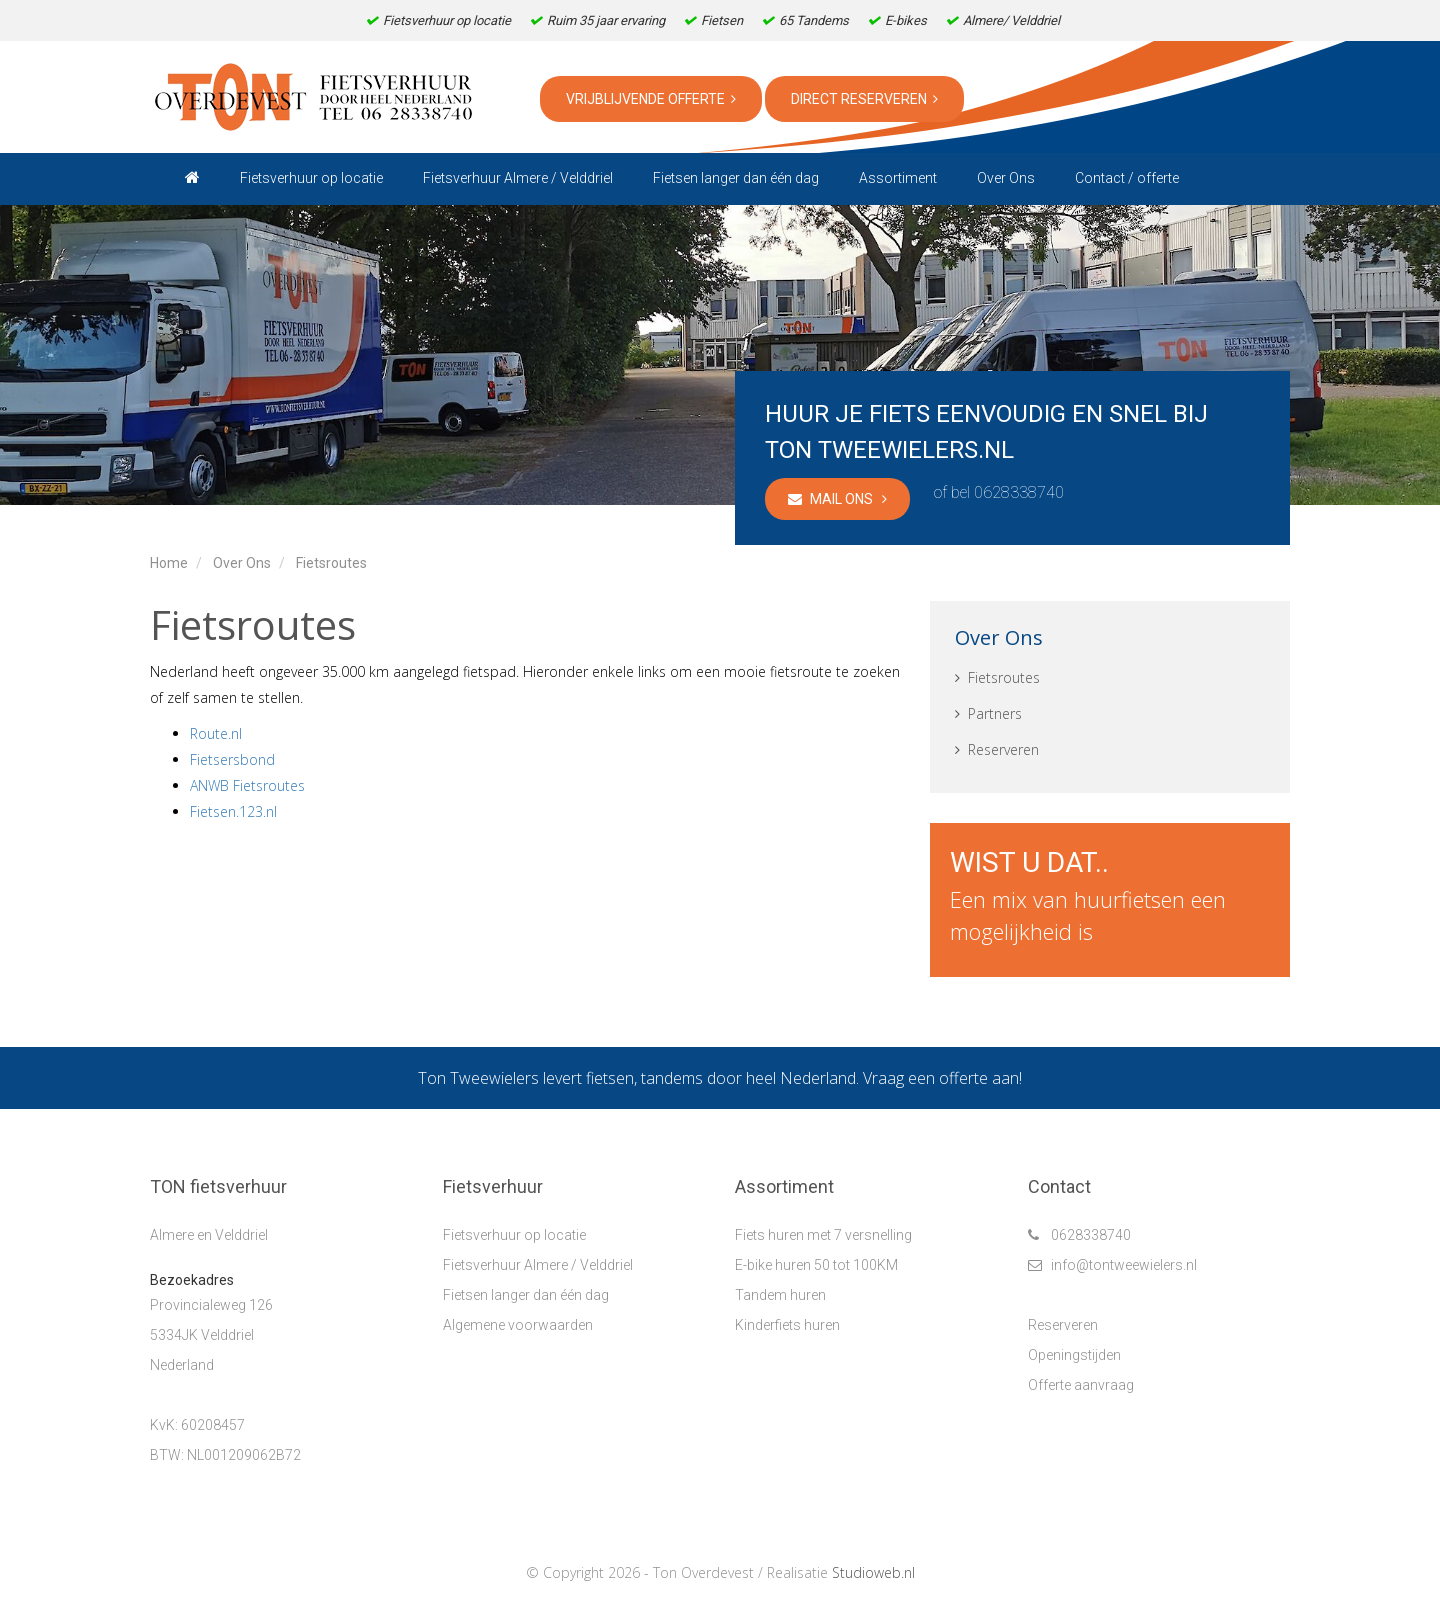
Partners (988, 713)
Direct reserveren (864, 99)
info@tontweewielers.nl (1112, 1265)
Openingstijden (1074, 1355)
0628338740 (1019, 492)
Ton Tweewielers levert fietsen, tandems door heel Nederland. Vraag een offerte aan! (720, 1078)
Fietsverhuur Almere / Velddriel (538, 1265)
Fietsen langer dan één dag (526, 1295)
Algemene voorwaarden (518, 1325)
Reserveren (997, 749)
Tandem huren (780, 1295)
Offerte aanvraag (1081, 1385)
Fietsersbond (232, 759)
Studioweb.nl (873, 1572)
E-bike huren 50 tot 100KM (816, 1265)
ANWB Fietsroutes (247, 785)
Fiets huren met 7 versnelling (823, 1235)
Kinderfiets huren (787, 1325)
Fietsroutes (997, 677)
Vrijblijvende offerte (651, 99)
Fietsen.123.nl (233, 811)
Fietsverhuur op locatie (514, 1235)
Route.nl (216, 733)
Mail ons (837, 499)
